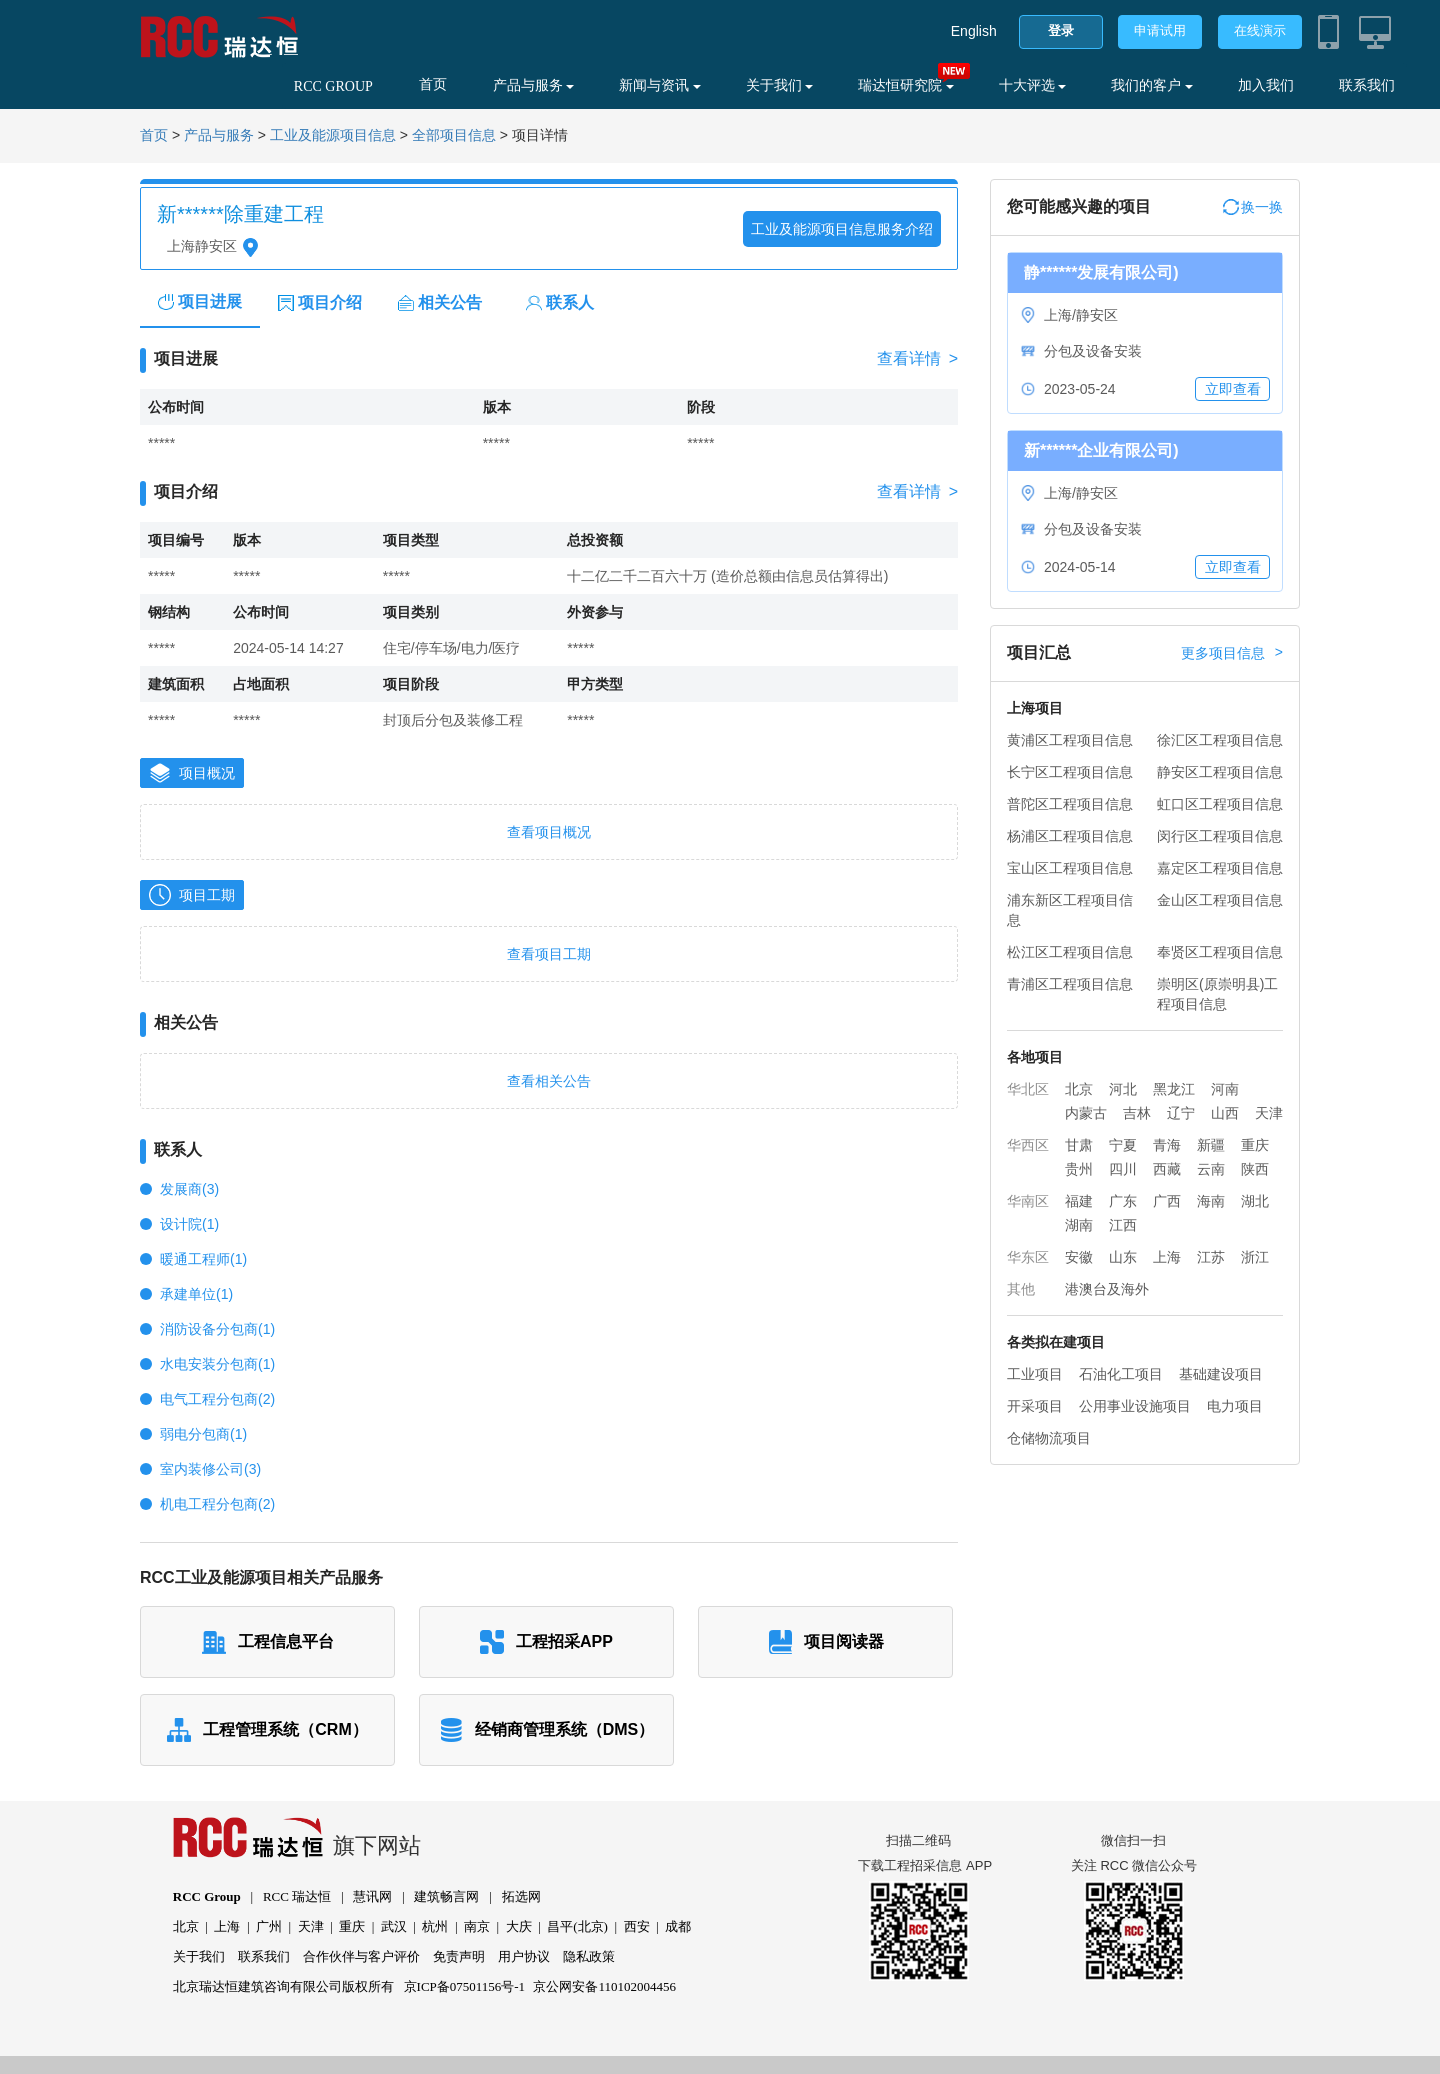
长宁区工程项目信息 (1070, 772)
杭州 (435, 1926)
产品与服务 (534, 85)
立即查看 (1233, 389)
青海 (1167, 1145)
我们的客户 (1152, 85)
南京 (477, 1926)
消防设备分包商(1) (217, 1329)
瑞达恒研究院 (906, 85)
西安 (637, 1926)
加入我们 (1266, 85)
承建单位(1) (196, 1294)
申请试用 (1160, 30)
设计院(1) (189, 1224)
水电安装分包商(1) (217, 1364)
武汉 (394, 1926)
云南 (1211, 1169)
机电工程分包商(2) (217, 1504)
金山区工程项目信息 (1220, 900)
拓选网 (521, 1896)
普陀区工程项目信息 (1070, 804)
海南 (1211, 1201)
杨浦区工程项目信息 (1070, 836)
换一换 (1253, 207)
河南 (1225, 1089)
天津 (1269, 1113)
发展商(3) (189, 1189)
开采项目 (1035, 1406)
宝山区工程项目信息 (1070, 868)
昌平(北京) (577, 1926)
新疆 (1211, 1145)
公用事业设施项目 (1135, 1406)
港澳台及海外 (1107, 1289)
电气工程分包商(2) (217, 1399)
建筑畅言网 (446, 1896)
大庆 (519, 1926)
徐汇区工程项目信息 (1220, 740)
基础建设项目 (1221, 1374)
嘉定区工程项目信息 (1220, 868)
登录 (1061, 30)
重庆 (1255, 1145)
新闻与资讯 (660, 85)
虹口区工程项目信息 (1220, 804)
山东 (1123, 1257)
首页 (433, 84)
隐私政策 (589, 1956)
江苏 (1211, 1257)
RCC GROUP (333, 86)
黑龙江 (1174, 1089)
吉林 (1137, 1113)
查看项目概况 (549, 832)
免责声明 (459, 1956)
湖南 (1079, 1225)
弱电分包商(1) (203, 1434)
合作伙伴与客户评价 (361, 1956)
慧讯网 (372, 1896)
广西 (1167, 1201)
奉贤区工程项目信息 (1220, 952)
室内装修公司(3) (210, 1469)
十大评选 (1033, 85)
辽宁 (1181, 1113)
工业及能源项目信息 (333, 135)
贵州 (1079, 1169)
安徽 (1079, 1257)
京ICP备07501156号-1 (465, 1986)
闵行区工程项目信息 (1220, 836)
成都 (678, 1926)
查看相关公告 (549, 1081)
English (974, 31)
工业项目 (1035, 1374)
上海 (1167, 1257)
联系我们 (1367, 85)
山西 (1225, 1113)
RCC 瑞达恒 (297, 1896)
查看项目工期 (549, 954)
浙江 (1255, 1257)
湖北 (1255, 1201)
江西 (1123, 1225)
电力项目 (1235, 1406)
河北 (1123, 1089)
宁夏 (1123, 1145)
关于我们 (780, 85)
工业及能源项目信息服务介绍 (842, 229)
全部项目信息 (454, 135)
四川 (1123, 1169)
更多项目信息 (1232, 653)
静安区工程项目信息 (1220, 772)
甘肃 (1079, 1145)
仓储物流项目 (1049, 1438)
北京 (1079, 1089)
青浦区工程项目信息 (1070, 984)
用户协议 (524, 1956)
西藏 (1167, 1169)
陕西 (1255, 1169)
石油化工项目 (1121, 1374)
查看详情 (917, 359)
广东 (1123, 1201)
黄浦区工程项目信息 (1070, 740)
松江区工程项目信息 (1070, 952)
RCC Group (207, 1896)
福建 (1079, 1201)
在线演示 (1260, 30)
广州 (269, 1926)
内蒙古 (1086, 1113)
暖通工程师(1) (203, 1259)
